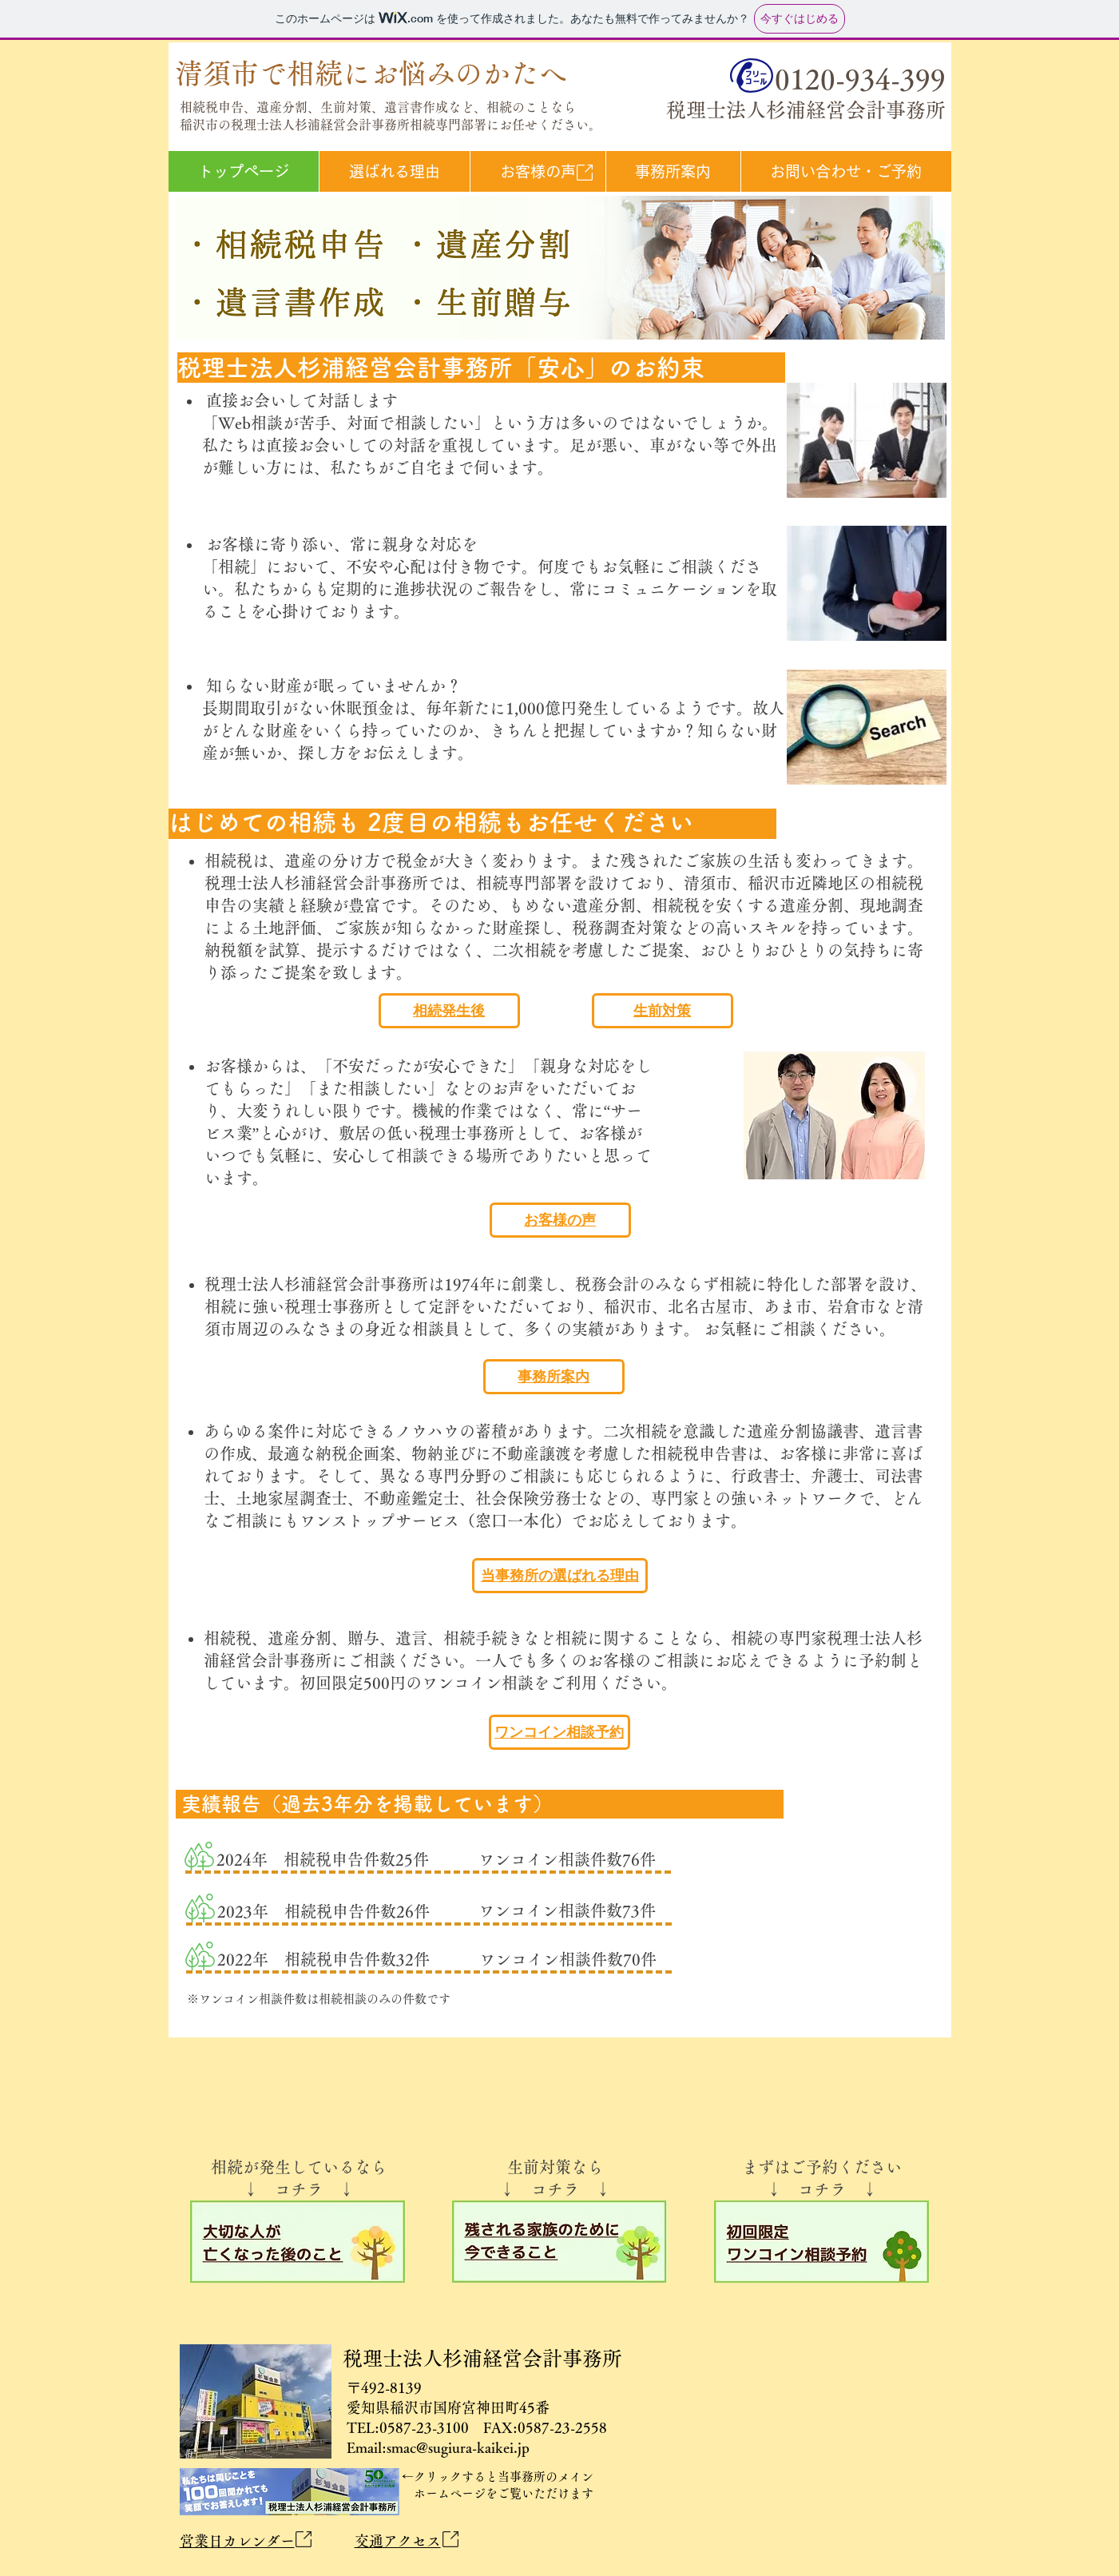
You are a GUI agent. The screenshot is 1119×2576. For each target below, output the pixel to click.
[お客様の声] (560, 1220)
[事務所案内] (554, 1376)
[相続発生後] (449, 1010)
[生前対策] (662, 1010)
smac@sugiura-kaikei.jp (458, 2447)
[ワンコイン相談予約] (559, 1732)
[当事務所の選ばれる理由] (560, 1575)
